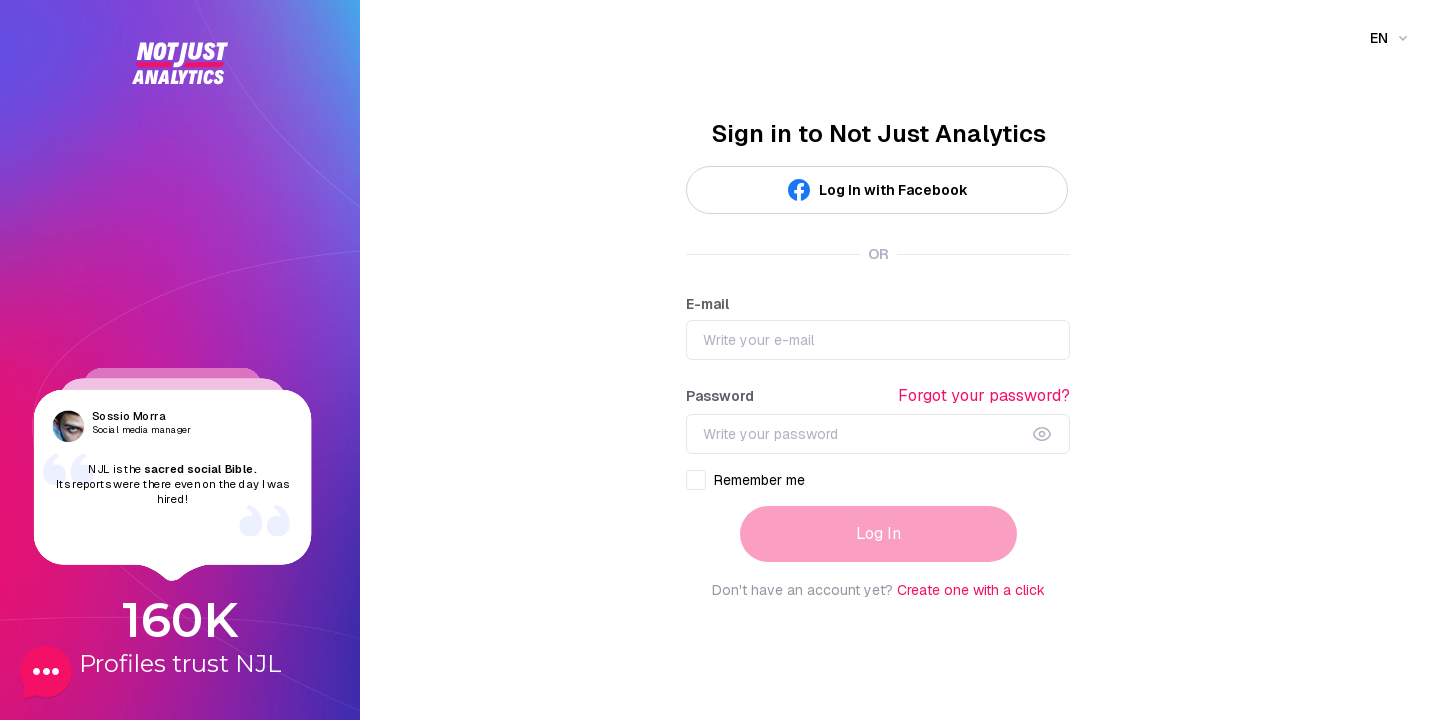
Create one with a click (971, 590)
